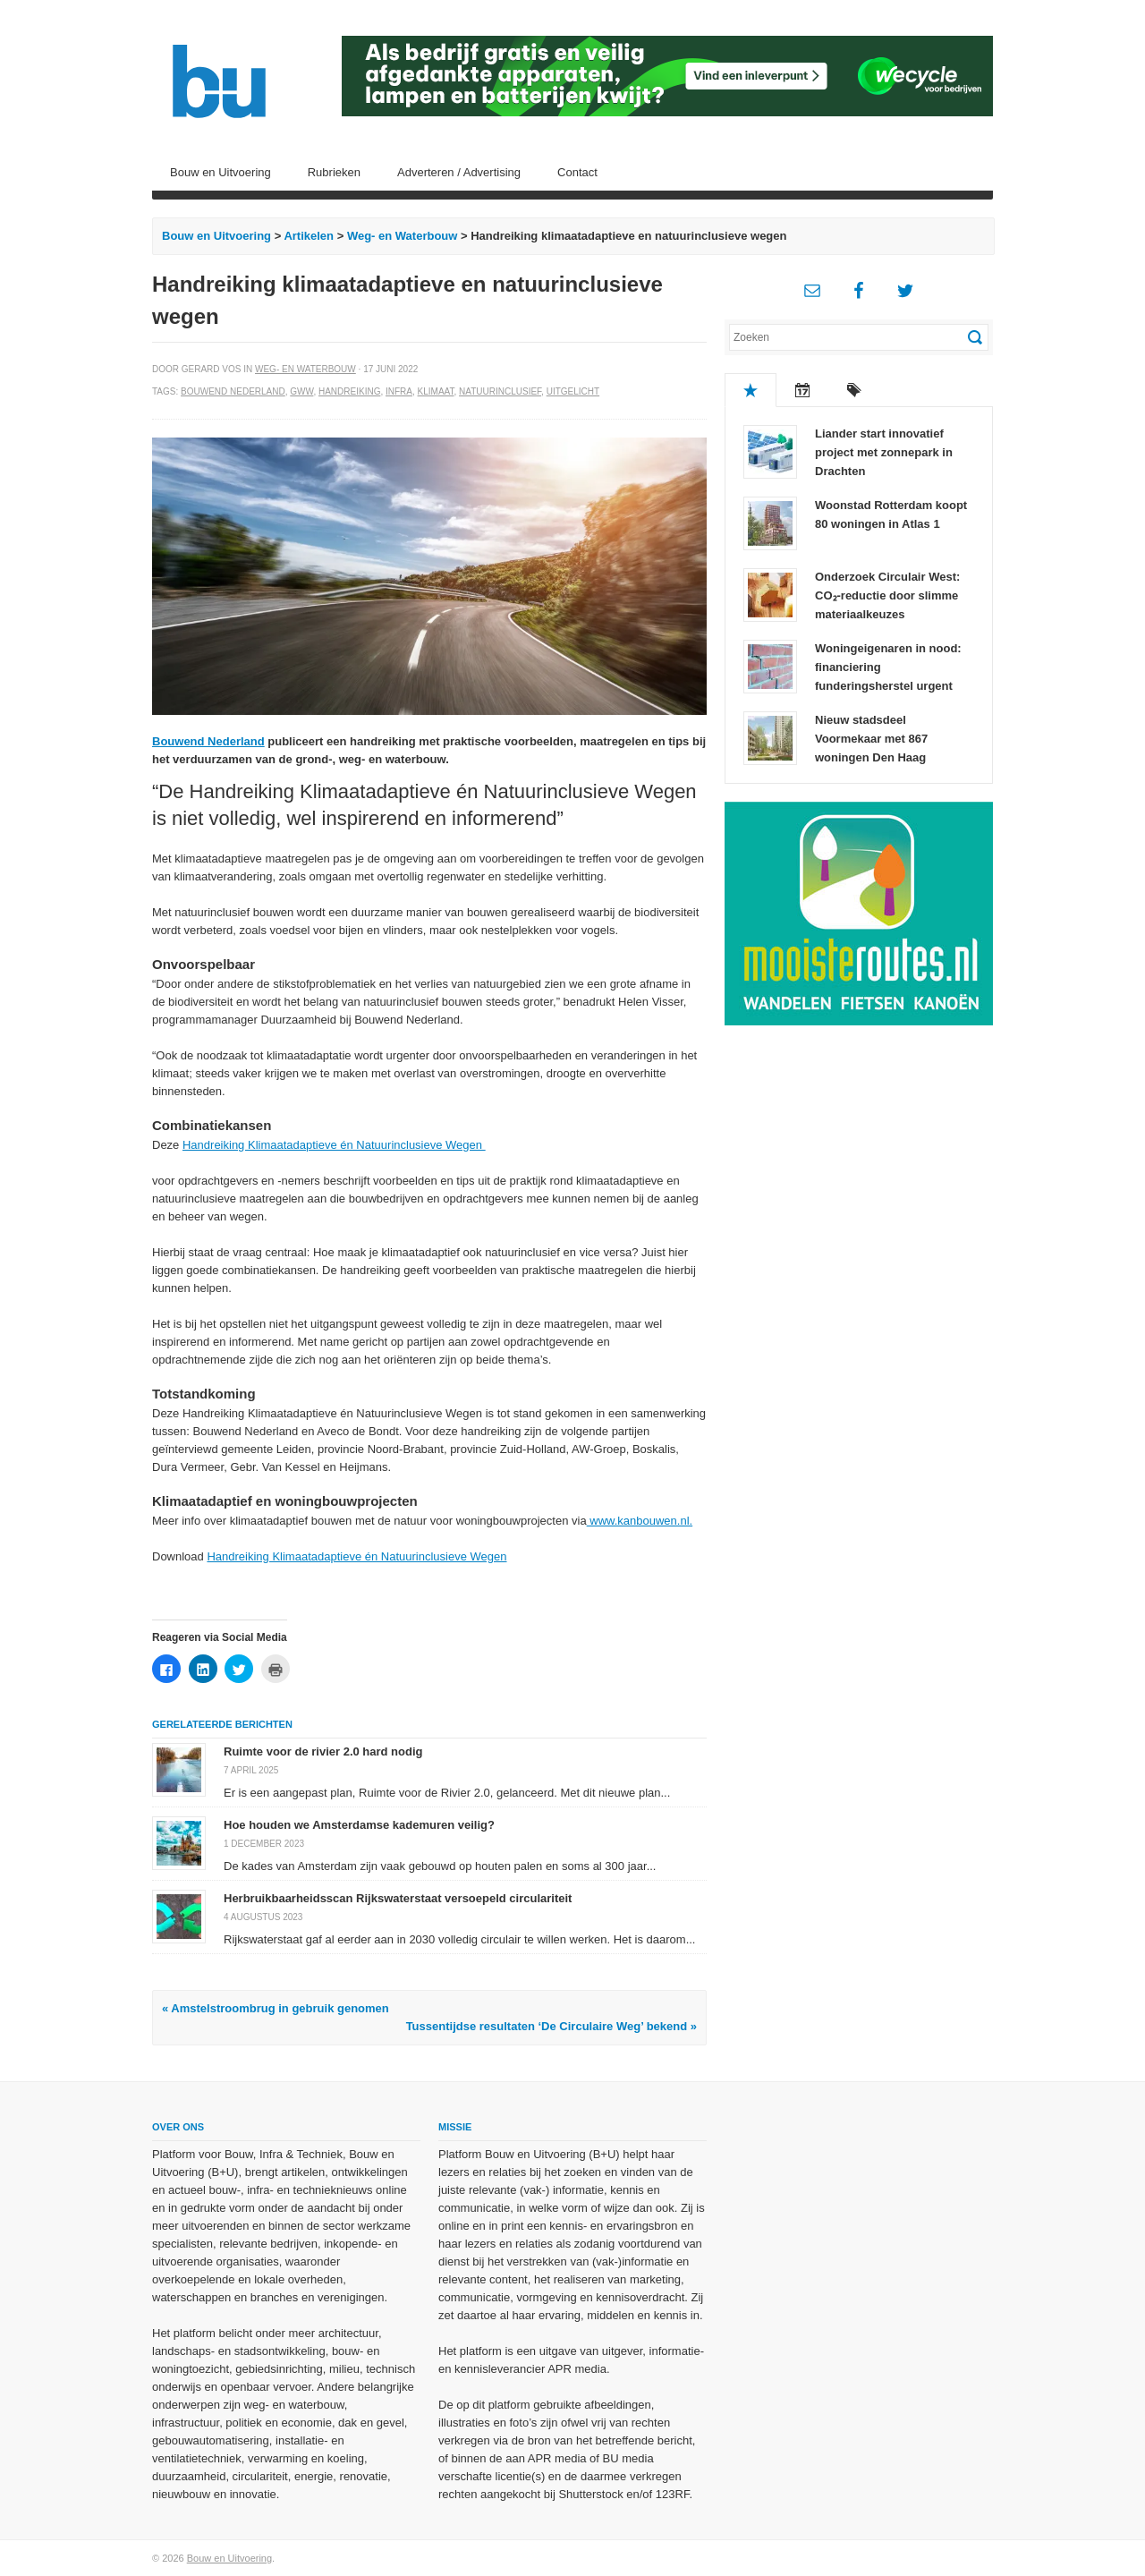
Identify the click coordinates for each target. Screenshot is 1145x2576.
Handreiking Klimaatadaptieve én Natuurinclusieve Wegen (334, 1145)
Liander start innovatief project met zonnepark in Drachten (884, 452)
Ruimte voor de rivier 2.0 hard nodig (323, 1751)
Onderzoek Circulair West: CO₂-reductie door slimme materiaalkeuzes (887, 595)
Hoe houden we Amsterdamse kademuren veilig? (359, 1825)
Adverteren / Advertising (459, 172)
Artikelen (309, 235)
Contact (577, 172)
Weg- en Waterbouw (402, 235)
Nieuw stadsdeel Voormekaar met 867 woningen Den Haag (871, 738)
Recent (802, 390)
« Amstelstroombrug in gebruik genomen (275, 2008)
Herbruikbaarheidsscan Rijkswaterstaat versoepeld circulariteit (398, 1898)
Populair (750, 390)
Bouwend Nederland (233, 391)
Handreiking (349, 391)
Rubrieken (334, 172)
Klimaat (436, 391)
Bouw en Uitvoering (220, 172)
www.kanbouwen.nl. (640, 1520)
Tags (854, 390)
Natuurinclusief (500, 391)
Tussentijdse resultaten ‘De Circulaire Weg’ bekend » (551, 2026)
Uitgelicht (573, 391)
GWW (301, 391)
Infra (399, 391)
